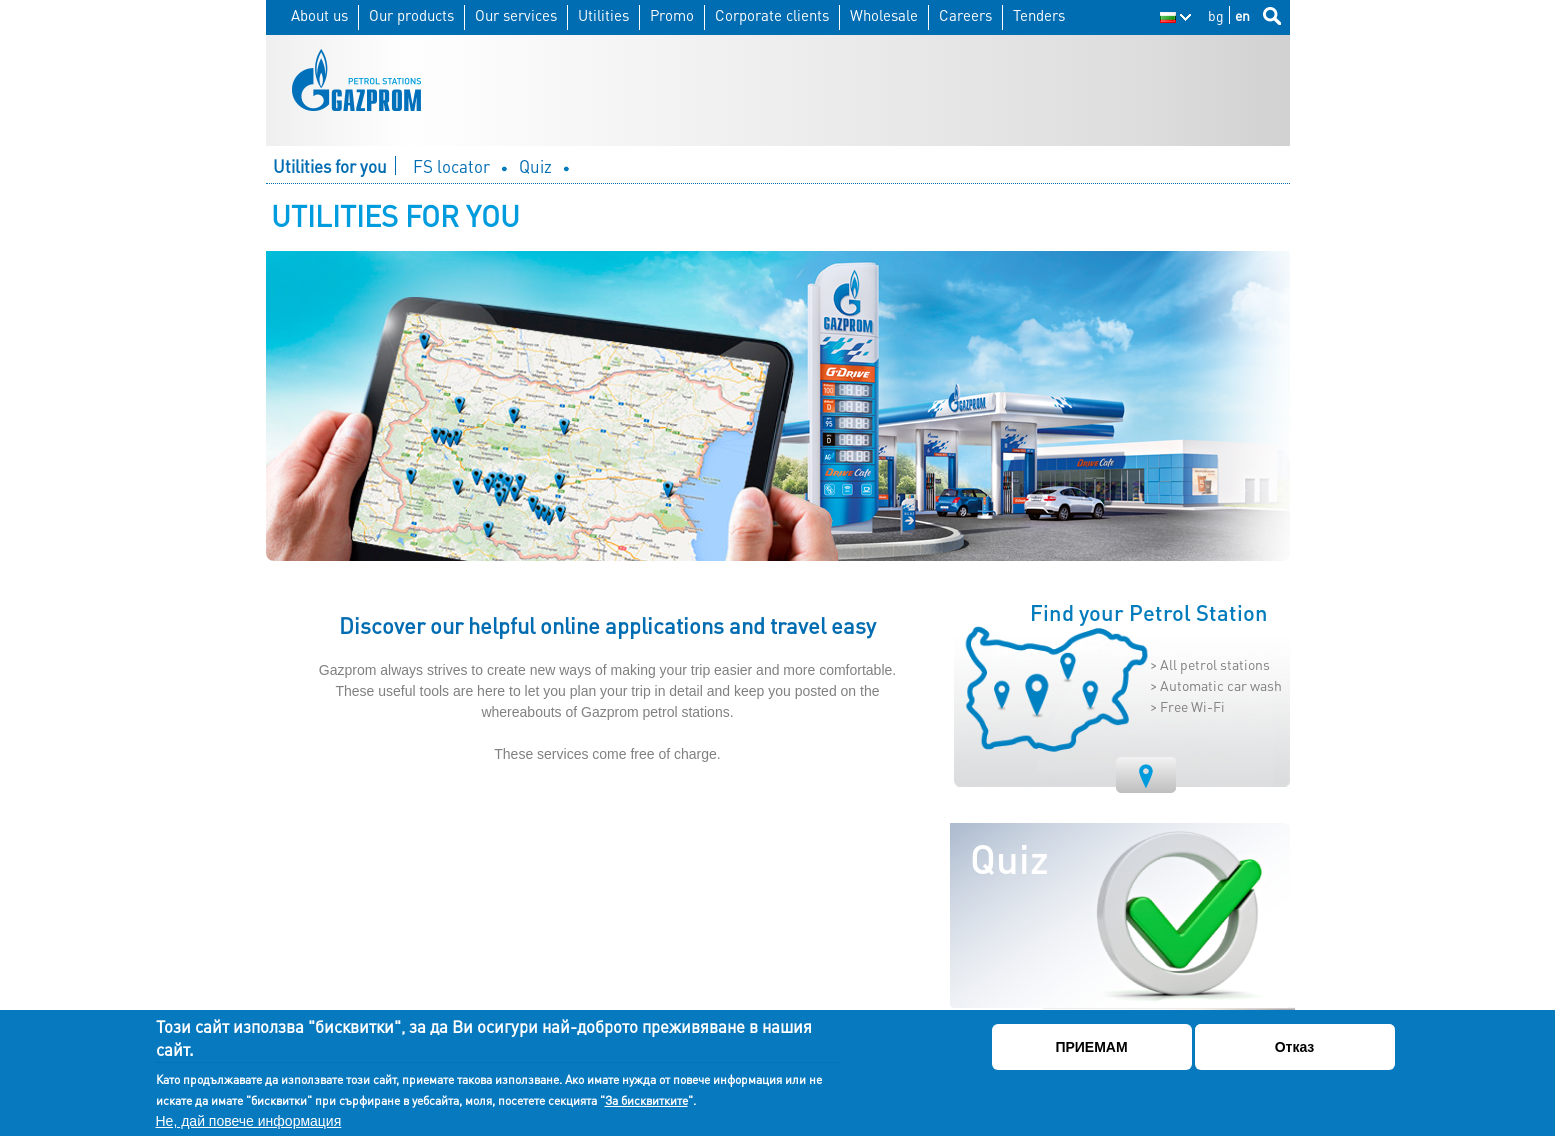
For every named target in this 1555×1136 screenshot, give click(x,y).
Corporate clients (772, 15)
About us (319, 15)
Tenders (1039, 15)
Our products (411, 15)
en (1242, 15)
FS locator (451, 166)
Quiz (535, 166)
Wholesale (884, 15)
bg (1216, 15)
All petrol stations (1215, 664)
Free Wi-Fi (1192, 706)
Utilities (603, 15)
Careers (965, 15)
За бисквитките (646, 1100)
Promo (672, 15)
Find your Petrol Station (1149, 613)
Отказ (1295, 1047)
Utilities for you (330, 166)
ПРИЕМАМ (1091, 1047)
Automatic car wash (1221, 685)
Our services (516, 15)
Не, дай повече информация (249, 1121)
